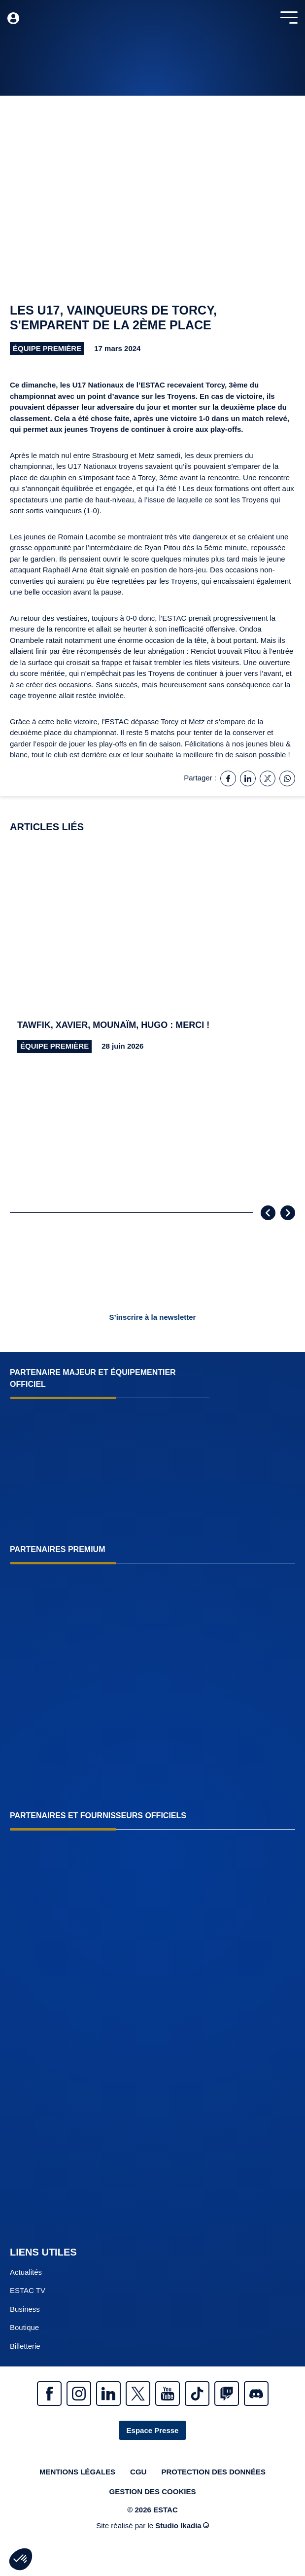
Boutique (24, 2327)
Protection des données (213, 2472)
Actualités (26, 2272)
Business (25, 2309)
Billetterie (25, 2346)
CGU (138, 2472)
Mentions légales (77, 2472)
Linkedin (108, 2393)
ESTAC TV (27, 2290)
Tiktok (197, 2393)
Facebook (49, 2393)
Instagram (79, 2393)
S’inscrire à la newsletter (152, 1317)
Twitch (227, 2393)
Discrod (256, 2393)
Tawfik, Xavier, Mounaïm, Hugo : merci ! (113, 1025)
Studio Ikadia (181, 2525)
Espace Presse (153, 2430)
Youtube (167, 2393)
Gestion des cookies (152, 2491)
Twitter (138, 2393)
